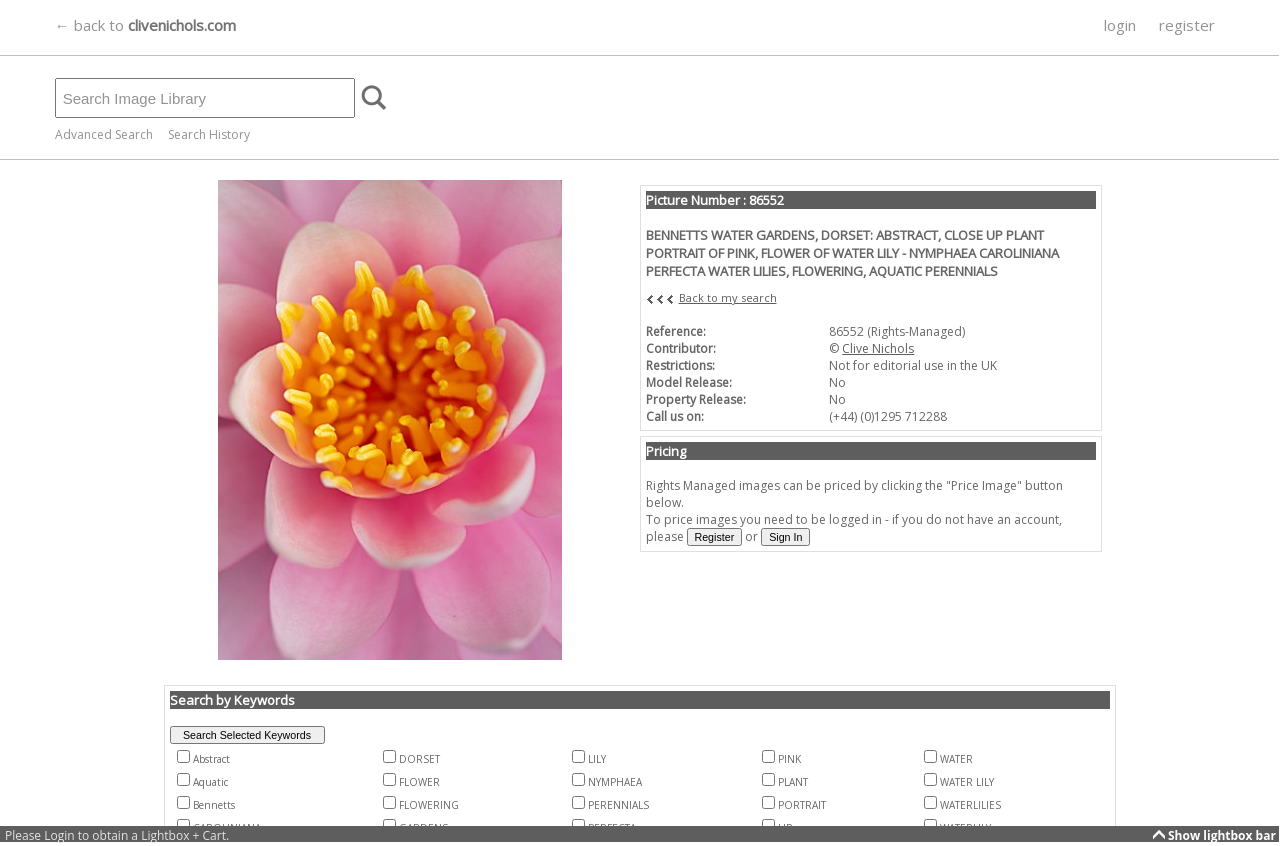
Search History (209, 134)
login (1120, 25)
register (1187, 25)
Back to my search (728, 297)
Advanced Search (104, 134)
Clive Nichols (878, 348)
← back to (145, 25)
